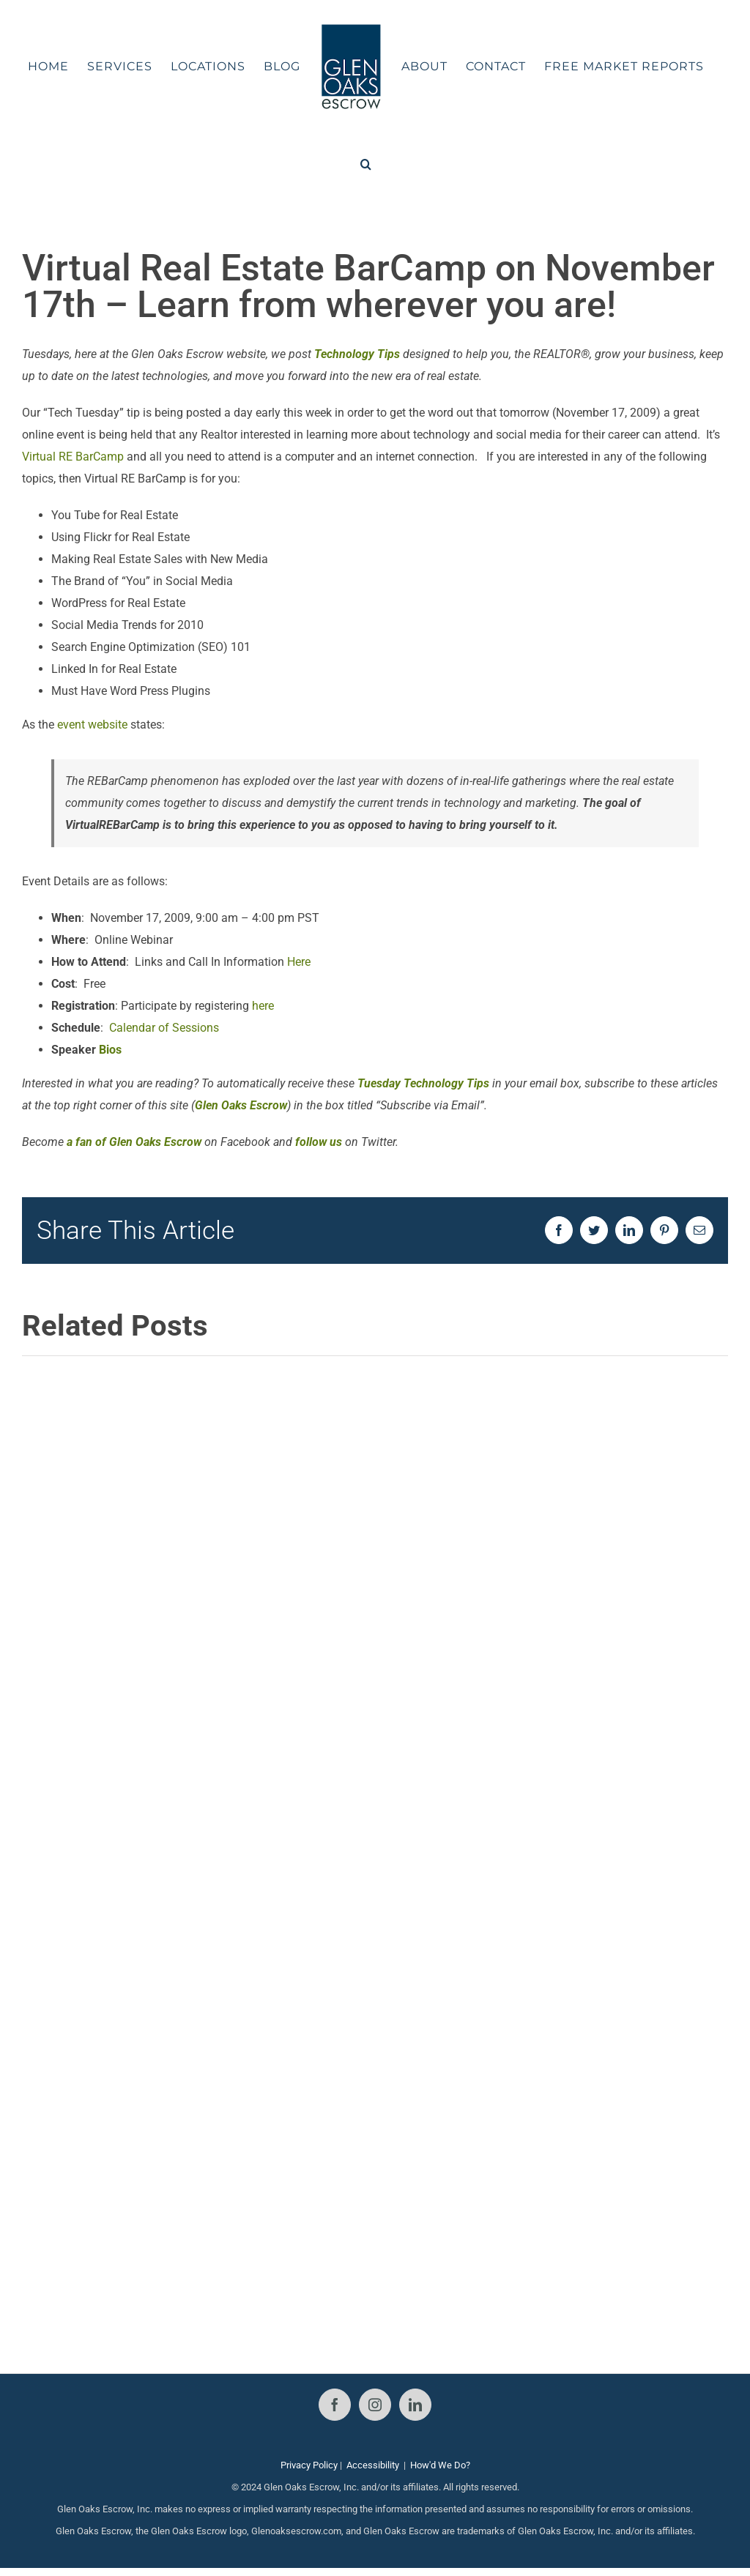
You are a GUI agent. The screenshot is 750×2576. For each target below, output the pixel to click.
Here (299, 962)
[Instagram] (375, 2405)
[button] (366, 164)
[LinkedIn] (415, 2405)
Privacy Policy (309, 2465)
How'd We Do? (440, 2465)
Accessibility (372, 2465)
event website (92, 725)
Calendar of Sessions (164, 1028)
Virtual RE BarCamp (73, 457)
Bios (110, 1050)
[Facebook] (335, 2405)
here (263, 1006)
